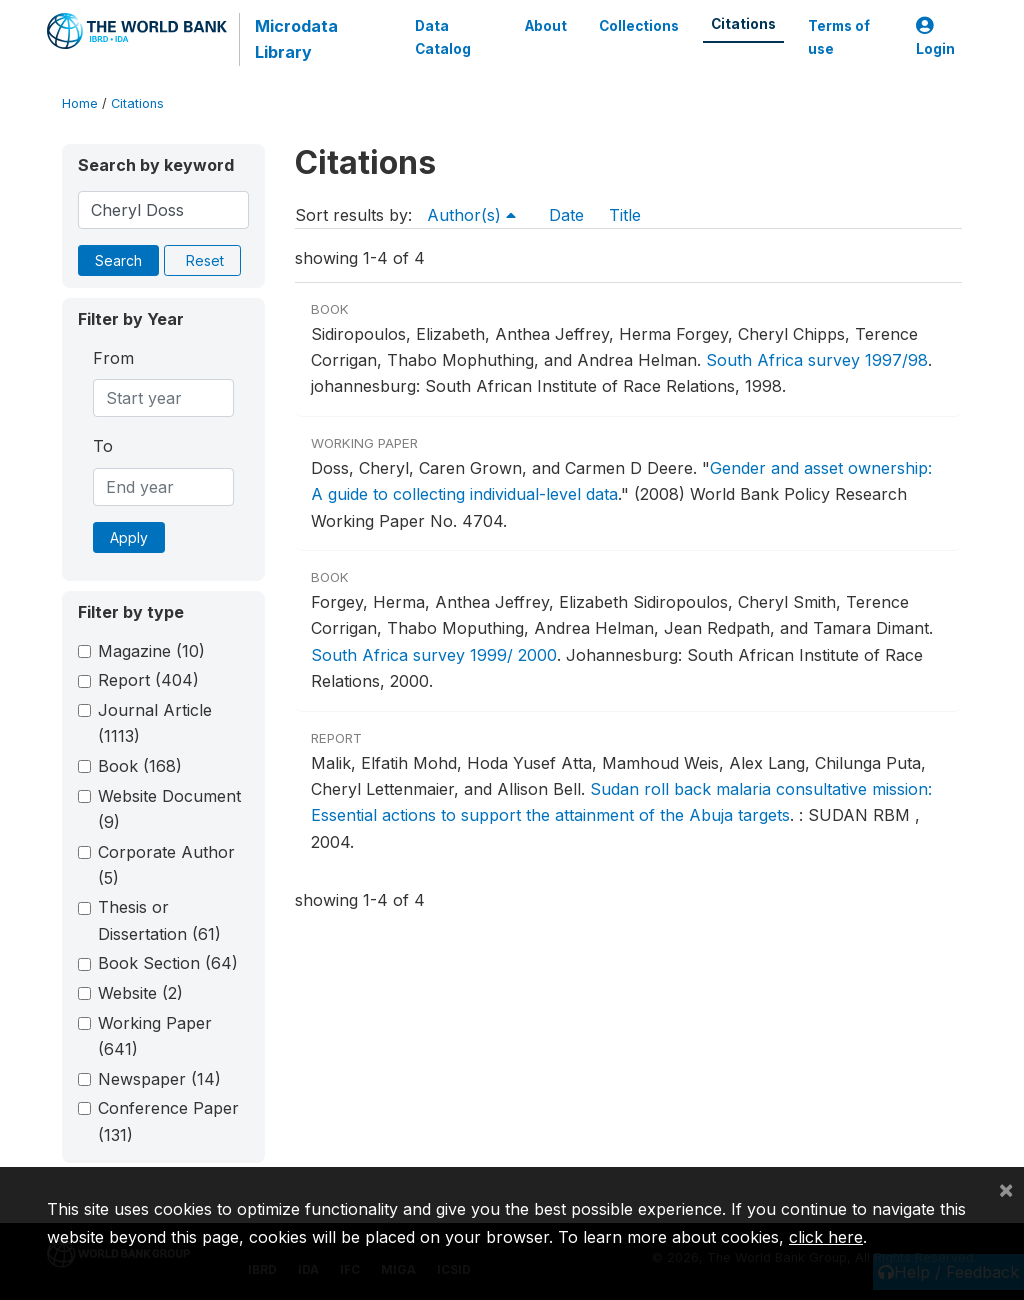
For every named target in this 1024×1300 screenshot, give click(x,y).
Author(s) (471, 215)
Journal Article (155, 723)
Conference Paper (168, 1121)
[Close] (1006, 1189)
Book (140, 766)
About (546, 26)
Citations (743, 24)
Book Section (168, 963)
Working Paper (155, 1036)
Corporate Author (166, 865)
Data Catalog (443, 37)
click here (826, 1237)
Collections (639, 26)
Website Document (169, 809)
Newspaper (159, 1079)
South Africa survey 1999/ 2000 (434, 655)
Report (148, 680)
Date (566, 215)
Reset (205, 260)
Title (625, 215)
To (103, 446)
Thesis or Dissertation (159, 920)
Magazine (151, 651)
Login (935, 37)
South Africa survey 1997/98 (817, 360)
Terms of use (839, 37)
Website (140, 993)
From (113, 358)
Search (118, 260)
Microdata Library (296, 39)
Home (80, 103)
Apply (129, 537)
